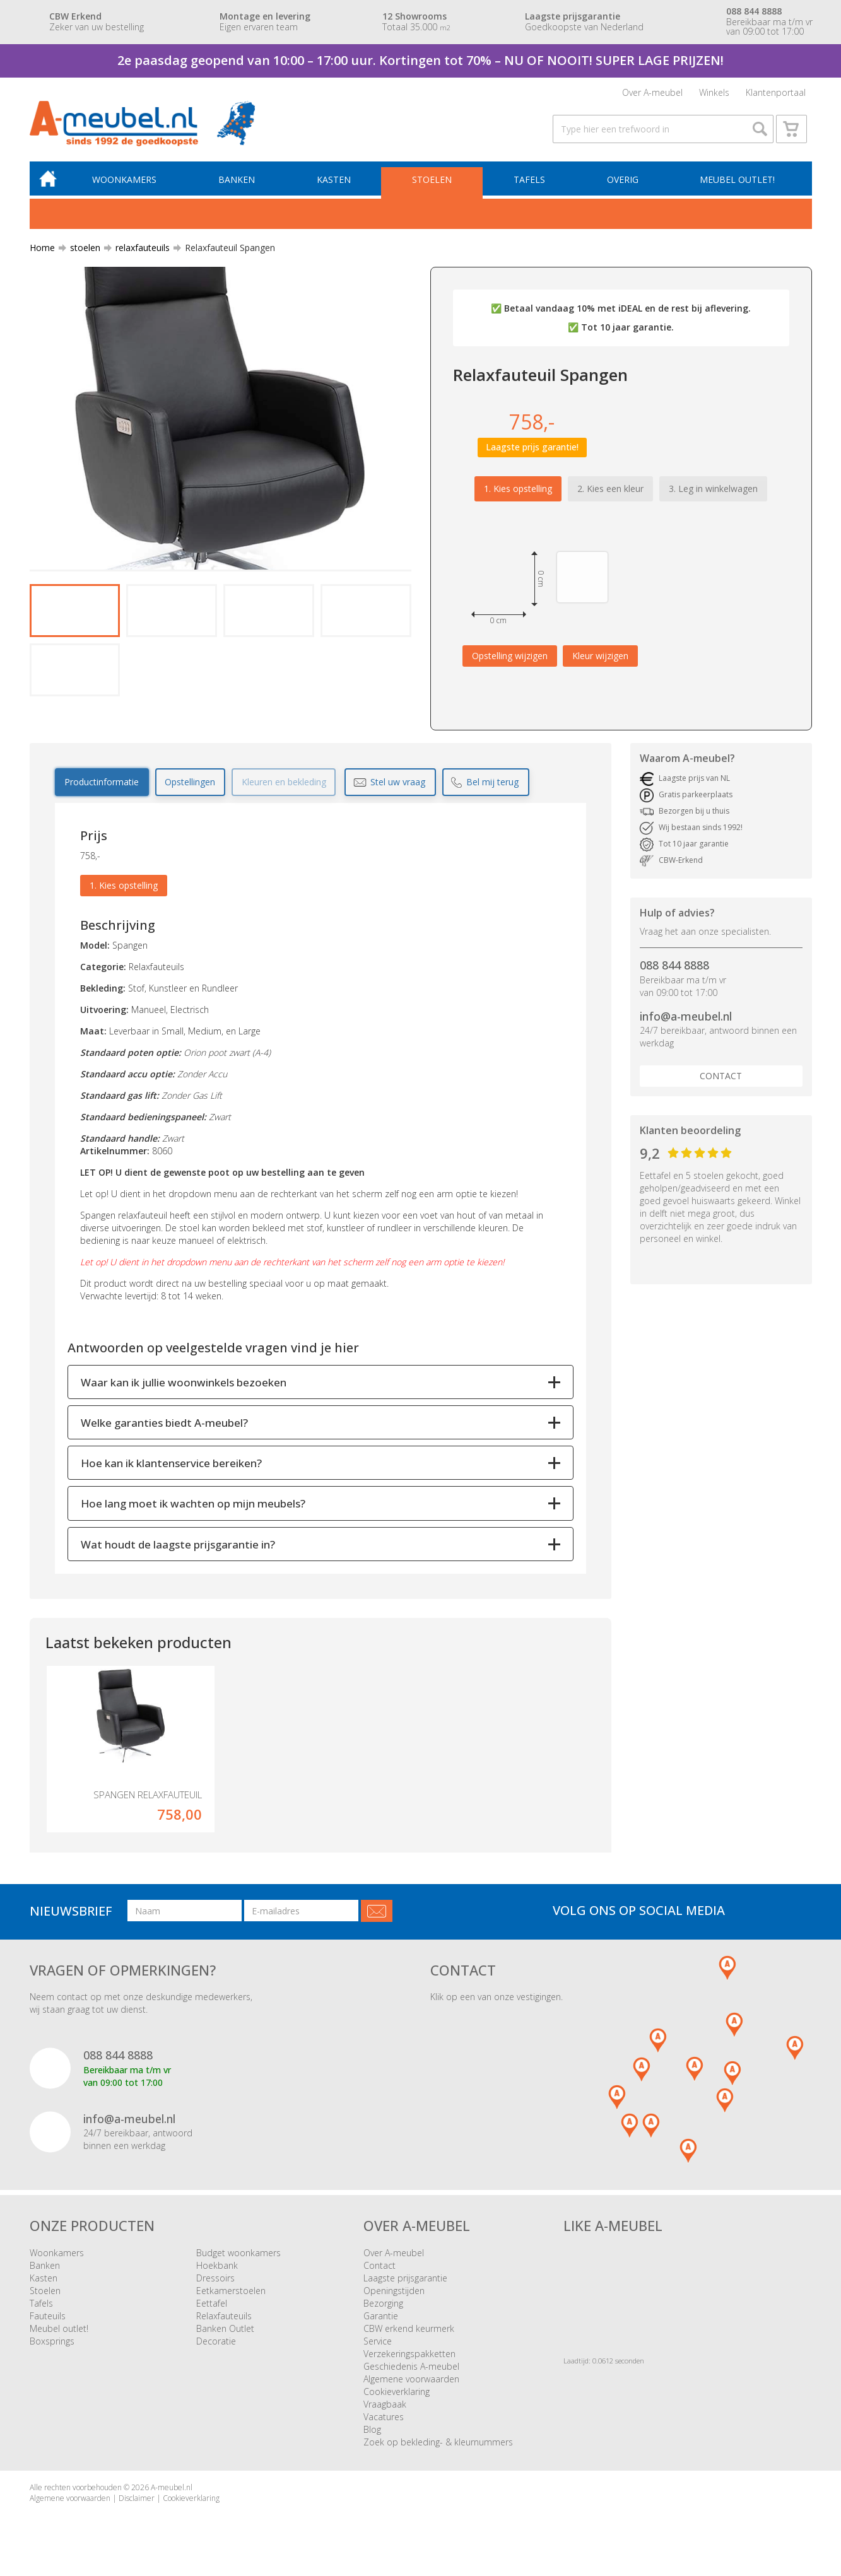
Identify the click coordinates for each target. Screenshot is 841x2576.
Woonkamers (127, 183)
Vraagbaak (384, 2407)
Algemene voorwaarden (411, 2382)
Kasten (335, 183)
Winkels (714, 93)
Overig (622, 183)
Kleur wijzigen (600, 658)
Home (42, 251)
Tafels (530, 183)
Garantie (380, 2319)
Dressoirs (215, 2281)
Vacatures (383, 2420)
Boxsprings (52, 2344)
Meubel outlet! (737, 183)
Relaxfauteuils (224, 2319)
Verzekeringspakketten (409, 2357)
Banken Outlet (225, 2332)
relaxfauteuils (137, 251)
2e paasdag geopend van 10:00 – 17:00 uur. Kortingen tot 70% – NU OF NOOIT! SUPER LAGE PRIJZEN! (420, 60)
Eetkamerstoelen (231, 2294)
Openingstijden (394, 2294)
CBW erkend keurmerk (408, 2332)
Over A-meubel (652, 93)
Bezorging (383, 2306)
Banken (238, 183)
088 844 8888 (674, 967)
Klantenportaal (776, 93)
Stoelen (433, 183)
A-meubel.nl (171, 2490)
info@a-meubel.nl (686, 1018)
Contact (721, 1079)
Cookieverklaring (396, 2395)
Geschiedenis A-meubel (411, 2369)
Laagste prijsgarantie (405, 2281)
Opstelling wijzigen (510, 658)
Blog (372, 2432)
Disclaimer (137, 2501)
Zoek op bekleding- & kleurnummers (438, 2445)
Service (377, 2344)
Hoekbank (217, 2268)
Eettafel (211, 2306)
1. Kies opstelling (518, 491)
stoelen (80, 251)
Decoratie (216, 2344)
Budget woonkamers (238, 2256)
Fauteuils (48, 2319)
